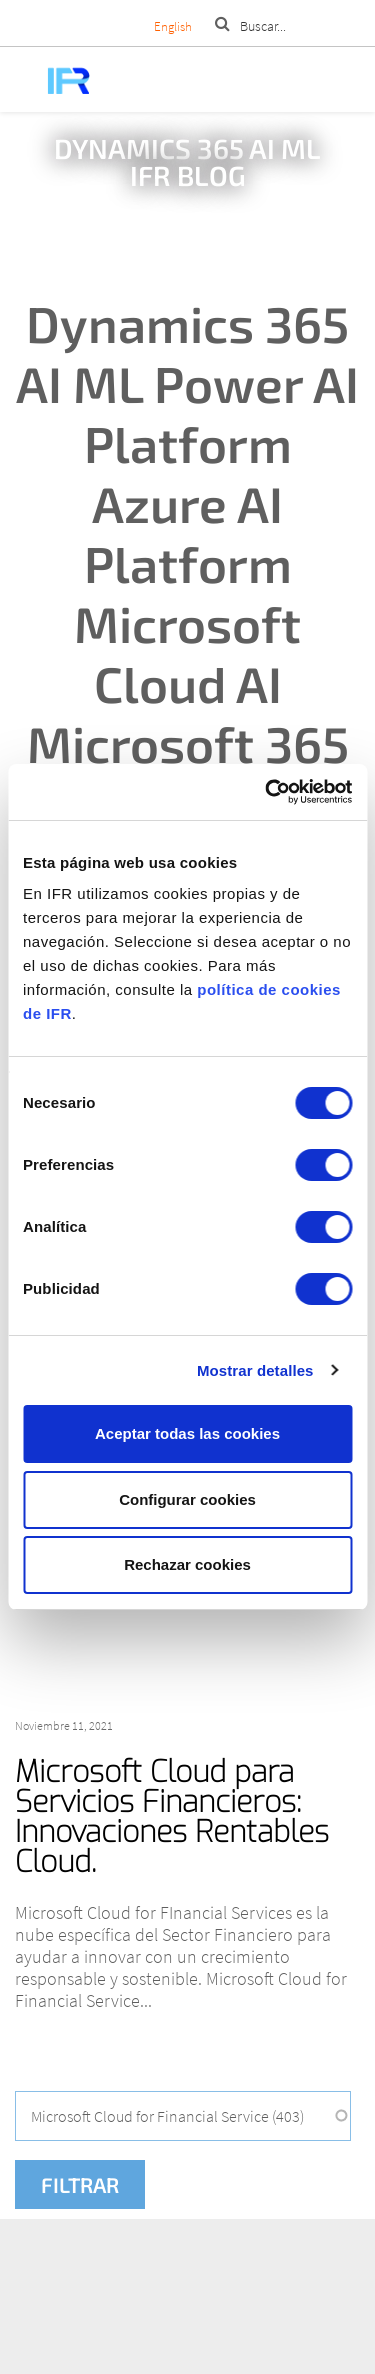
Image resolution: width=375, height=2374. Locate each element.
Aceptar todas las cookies (187, 1433)
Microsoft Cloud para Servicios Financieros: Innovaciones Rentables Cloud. (172, 1817)
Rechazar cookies (187, 1564)
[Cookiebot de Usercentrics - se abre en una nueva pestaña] (267, 792)
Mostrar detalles (255, 1370)
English (173, 26)
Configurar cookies (187, 1499)
